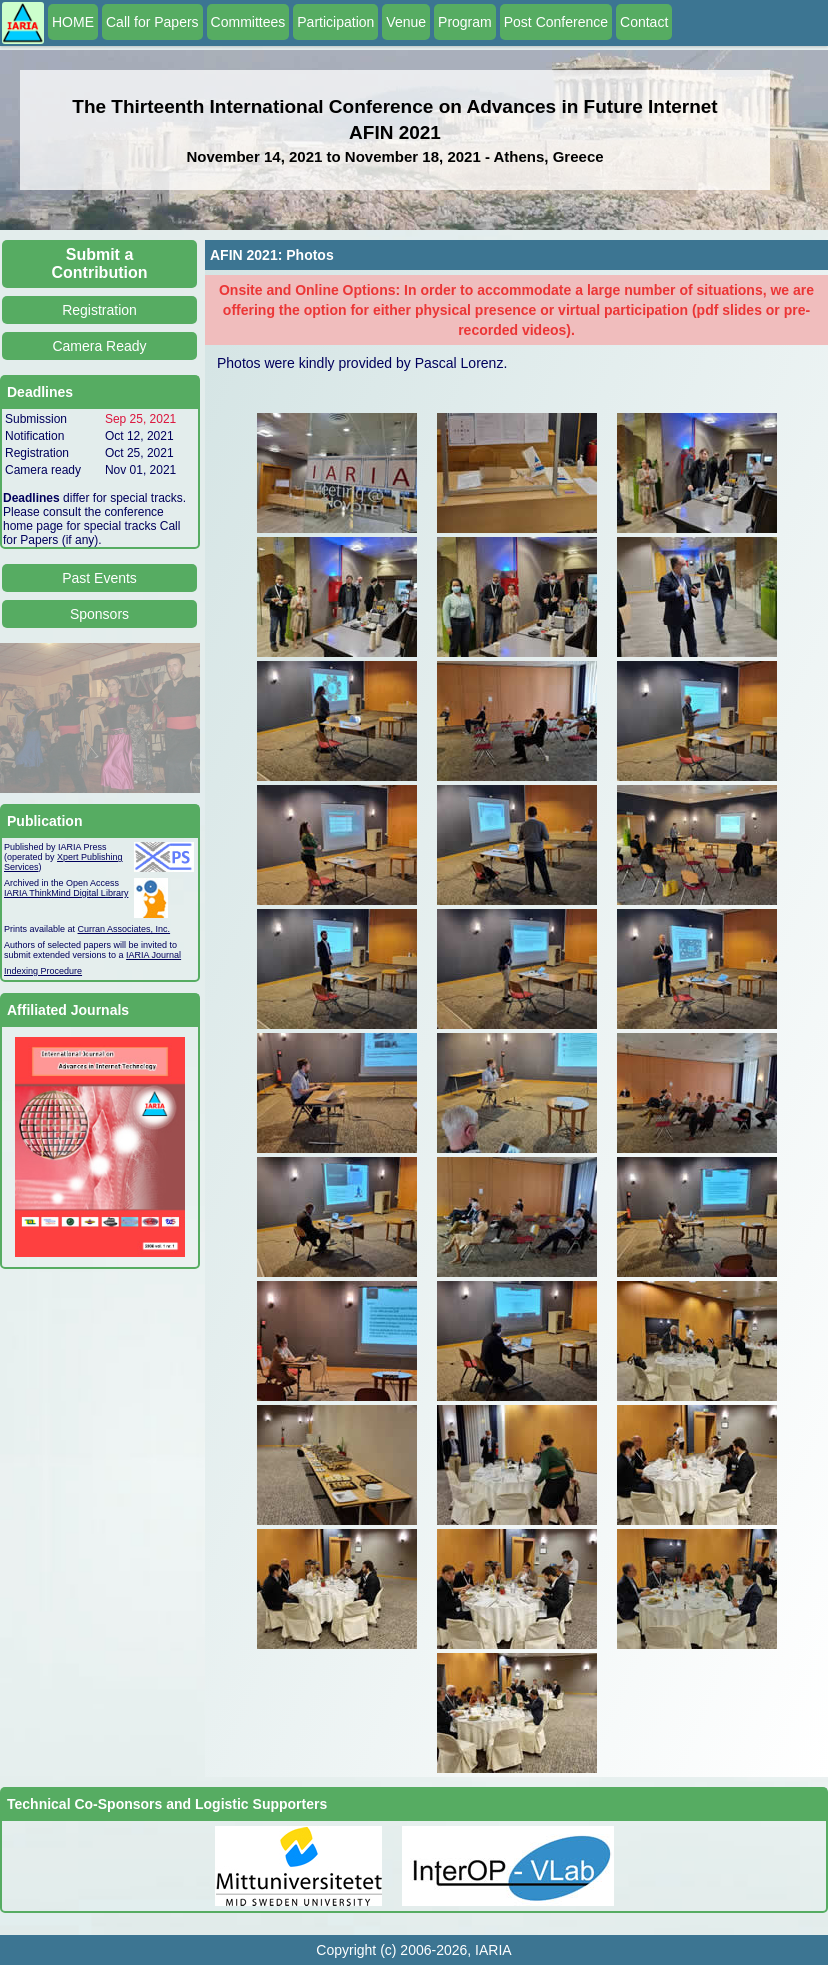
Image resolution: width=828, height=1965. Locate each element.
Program (465, 22)
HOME (73, 22)
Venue (406, 22)
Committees (248, 22)
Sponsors (99, 614)
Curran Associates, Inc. (124, 929)
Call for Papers (152, 22)
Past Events (99, 578)
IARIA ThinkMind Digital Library (66, 893)
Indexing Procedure (43, 971)
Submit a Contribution (100, 263)
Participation (335, 22)
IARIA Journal (153, 955)
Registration (99, 310)
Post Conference (556, 22)
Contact (644, 22)
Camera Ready (99, 346)
